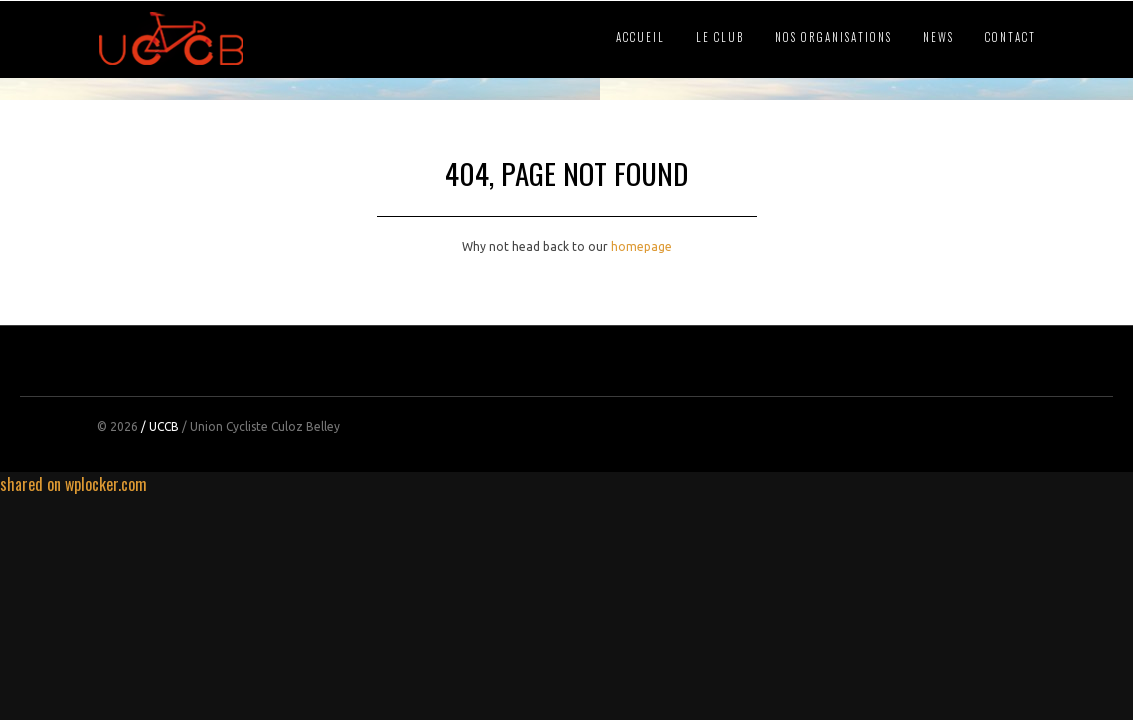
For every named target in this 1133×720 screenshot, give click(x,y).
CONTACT (1010, 37)
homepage (641, 246)
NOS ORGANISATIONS (833, 37)
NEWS (938, 37)
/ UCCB (160, 426)
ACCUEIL (640, 37)
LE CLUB (720, 37)
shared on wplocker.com (73, 484)
